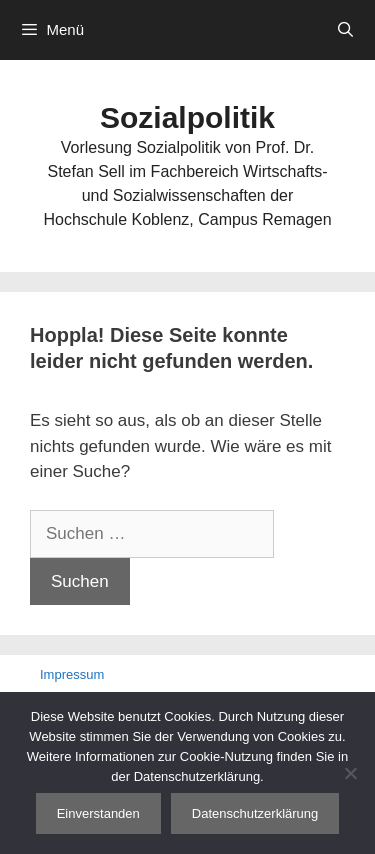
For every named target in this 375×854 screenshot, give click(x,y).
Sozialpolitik (187, 117)
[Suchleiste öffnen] (345, 30)
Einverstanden (98, 813)
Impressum (72, 674)
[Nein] (350, 773)
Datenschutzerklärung (255, 813)
